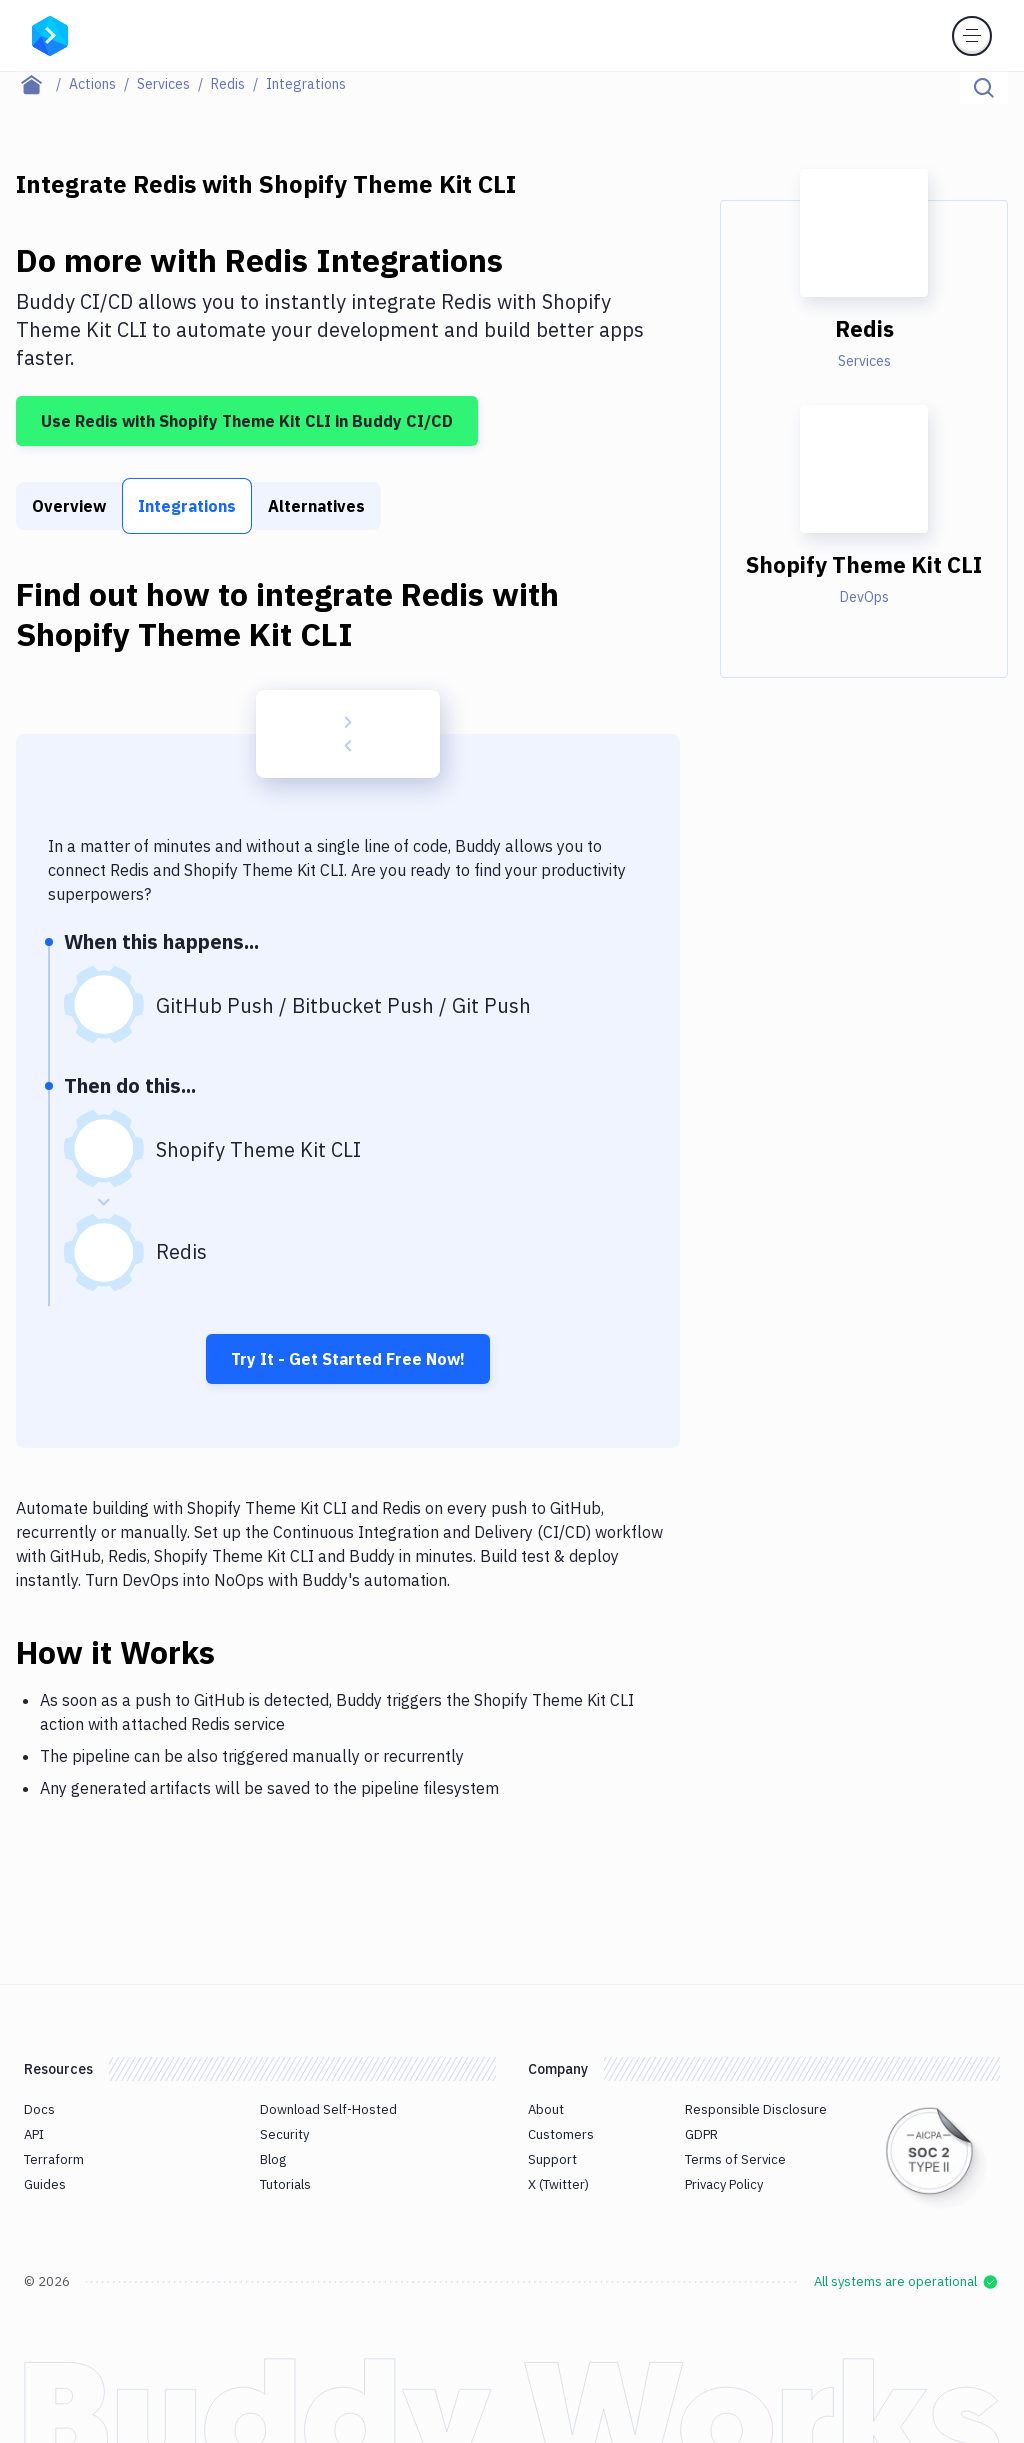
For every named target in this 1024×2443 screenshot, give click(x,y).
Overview (69, 506)
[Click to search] (984, 88)
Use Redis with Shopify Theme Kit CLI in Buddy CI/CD (247, 421)
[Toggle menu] (972, 36)
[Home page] (42, 84)
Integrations (187, 506)
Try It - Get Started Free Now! (348, 1359)
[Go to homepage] (50, 34)
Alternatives (316, 506)
